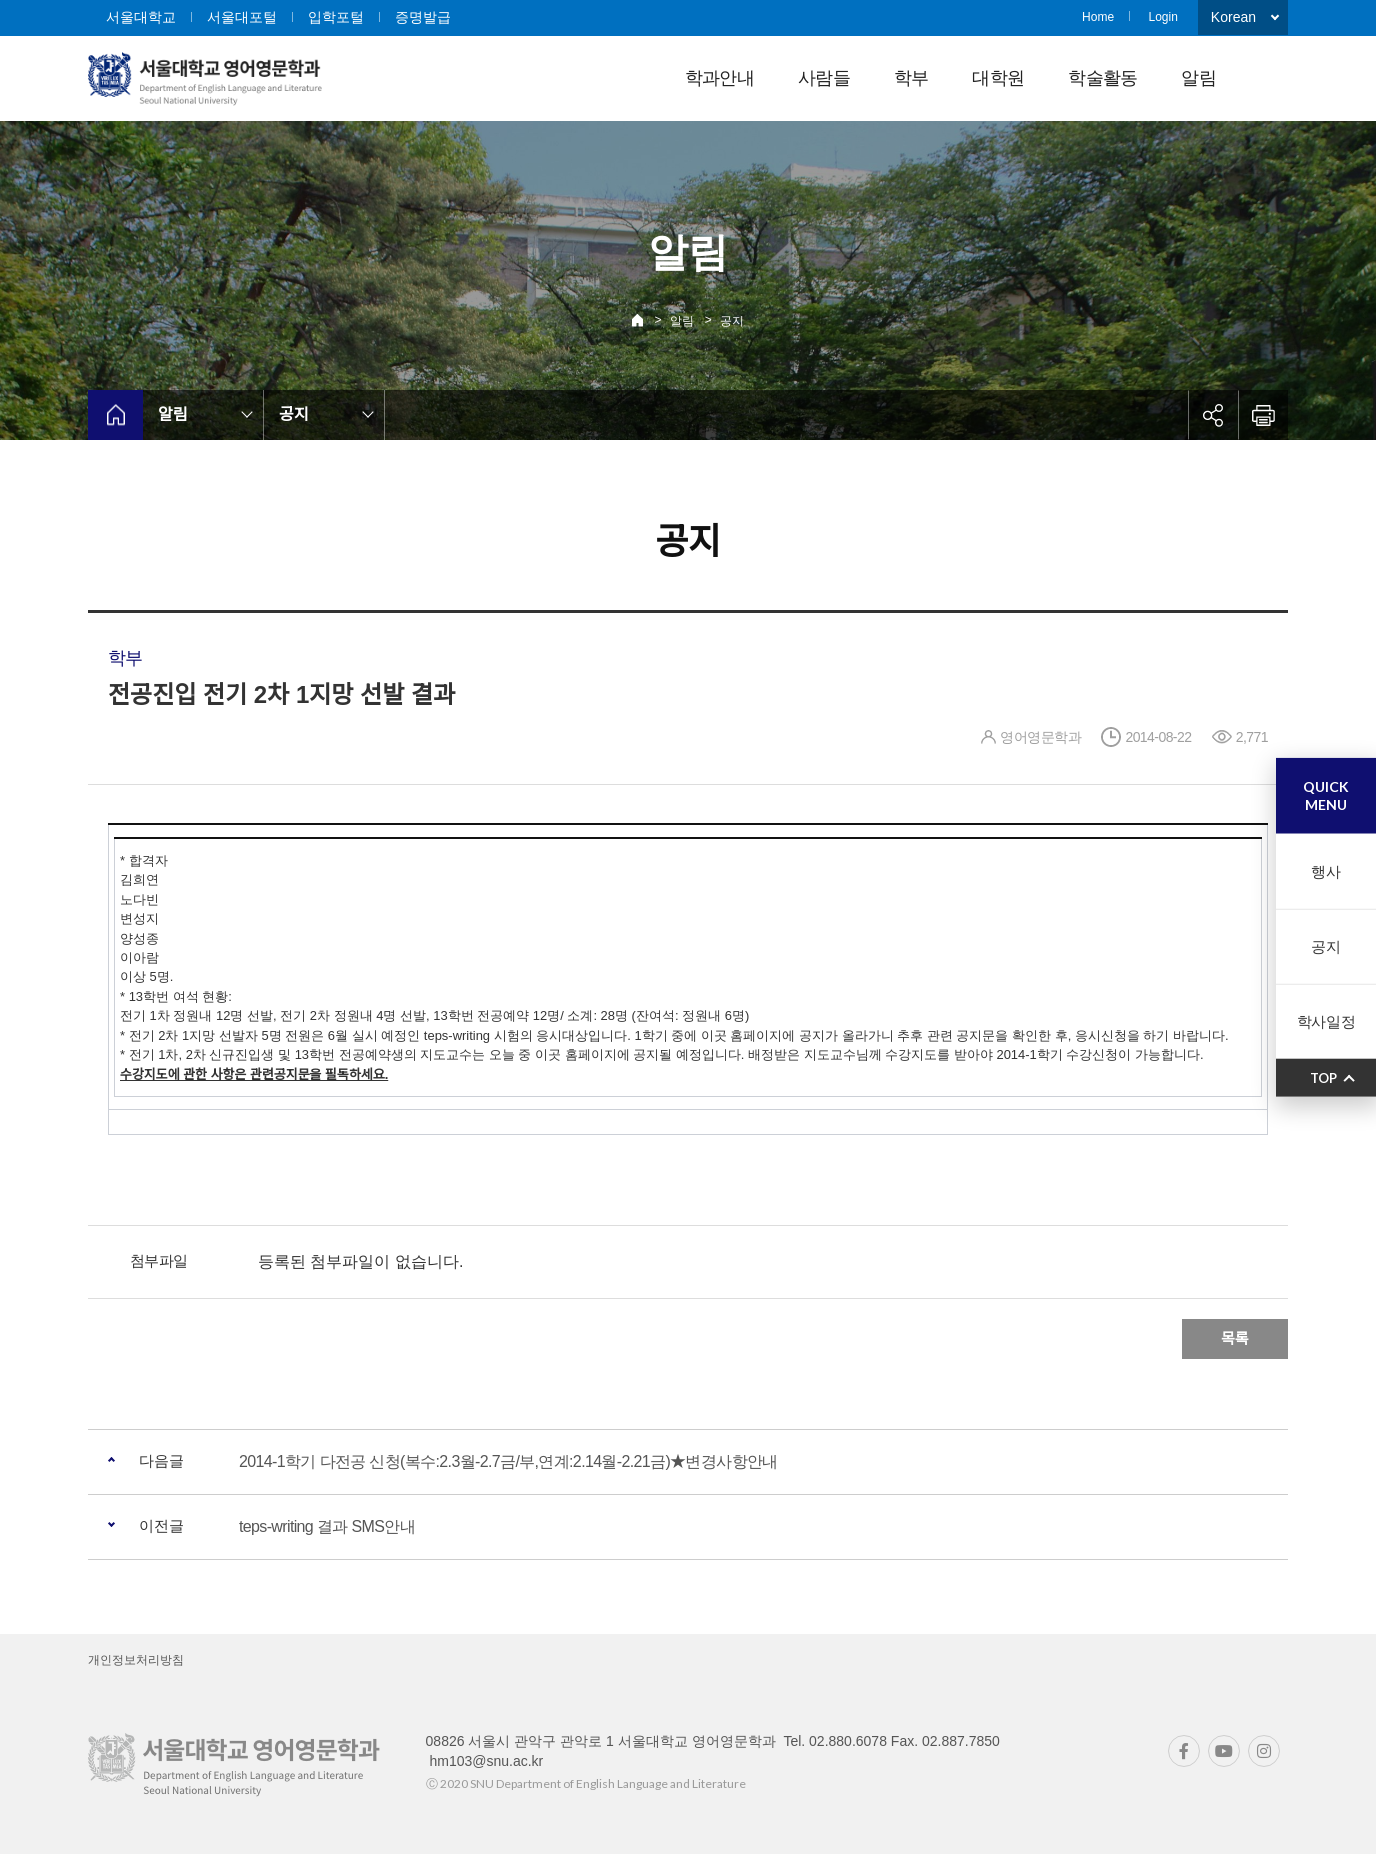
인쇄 (1263, 415)
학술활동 (1102, 78)
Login (1162, 17)
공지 (732, 321)
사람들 (824, 78)
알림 (1198, 78)
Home (1098, 17)
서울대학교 (141, 17)
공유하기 (1213, 415)
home (115, 415)
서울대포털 (242, 17)
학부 (911, 78)
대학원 (998, 78)
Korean (1233, 17)
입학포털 (336, 17)
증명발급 (423, 17)
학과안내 (719, 78)
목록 (1235, 1338)
